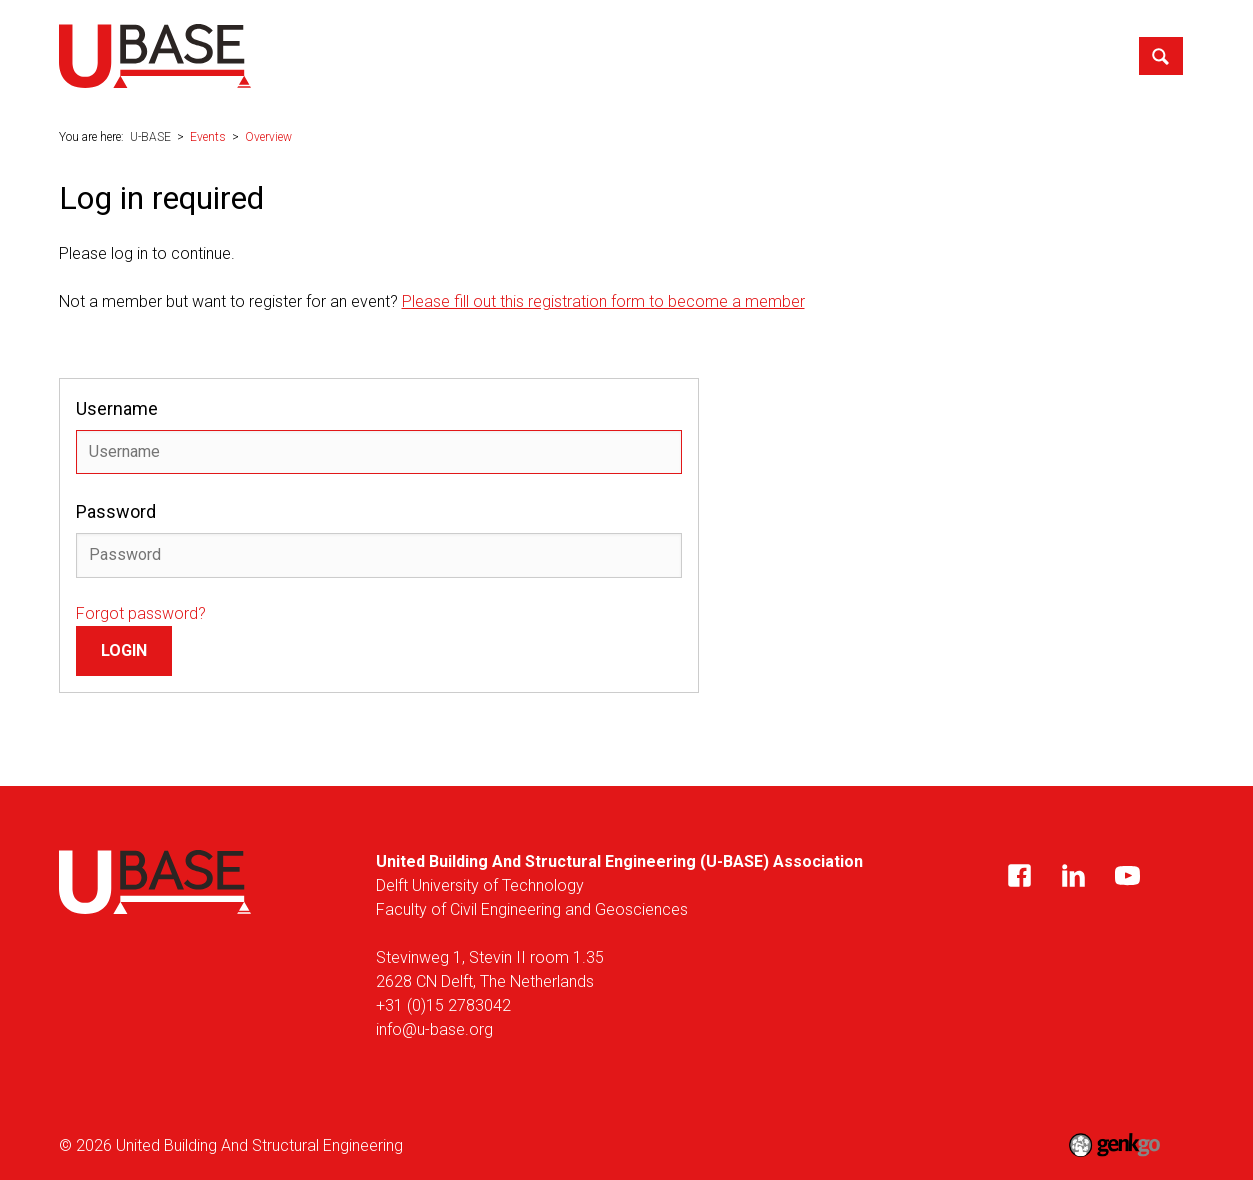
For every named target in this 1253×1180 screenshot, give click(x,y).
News (483, 54)
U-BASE (329, 55)
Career (739, 54)
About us (400, 54)
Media (816, 54)
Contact (1087, 54)
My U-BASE (987, 54)
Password (116, 511)
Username (117, 408)
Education (570, 54)
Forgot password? (141, 613)
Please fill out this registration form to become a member (603, 301)
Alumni (893, 54)
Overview (268, 137)
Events (660, 54)
